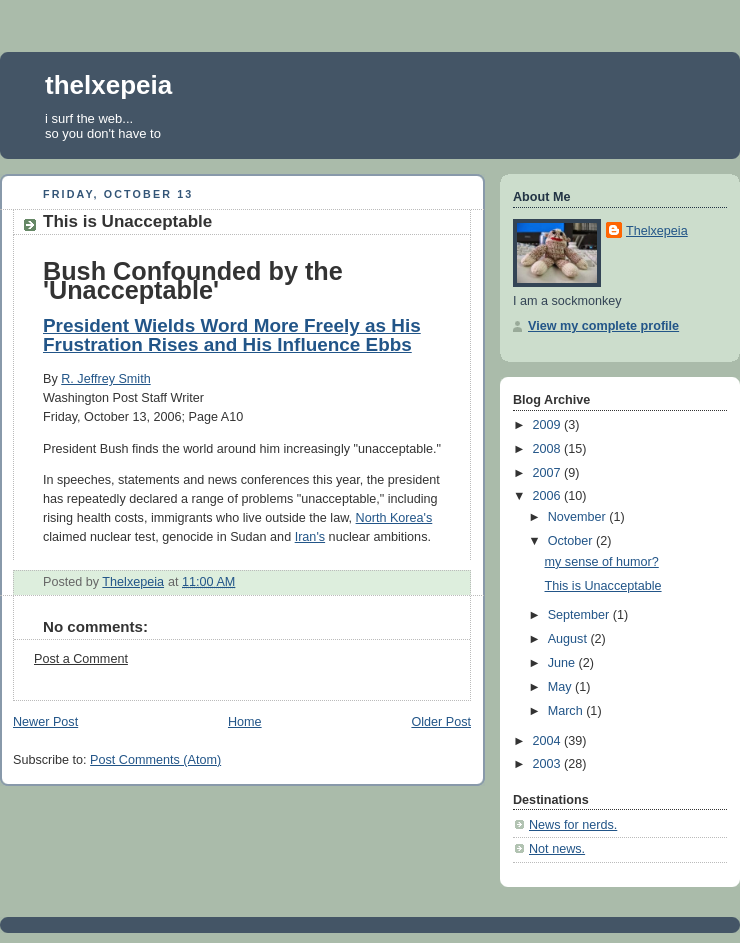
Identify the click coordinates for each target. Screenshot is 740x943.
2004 (549, 741)
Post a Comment (81, 659)
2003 (549, 764)
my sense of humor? (602, 562)
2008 (549, 449)
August (569, 639)
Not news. (557, 849)
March (567, 711)
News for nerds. (573, 825)
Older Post (441, 722)
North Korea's (394, 518)
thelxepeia (108, 85)
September (580, 615)
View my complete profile (603, 326)
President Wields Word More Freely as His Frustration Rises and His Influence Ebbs (232, 335)
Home (245, 722)
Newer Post (45, 722)
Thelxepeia (657, 231)
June (563, 663)
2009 (549, 425)
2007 (549, 473)
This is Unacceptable (603, 586)
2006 (549, 496)
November (579, 517)
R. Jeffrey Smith (105, 379)
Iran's (310, 537)
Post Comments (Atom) (155, 760)
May (561, 687)
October (572, 541)
